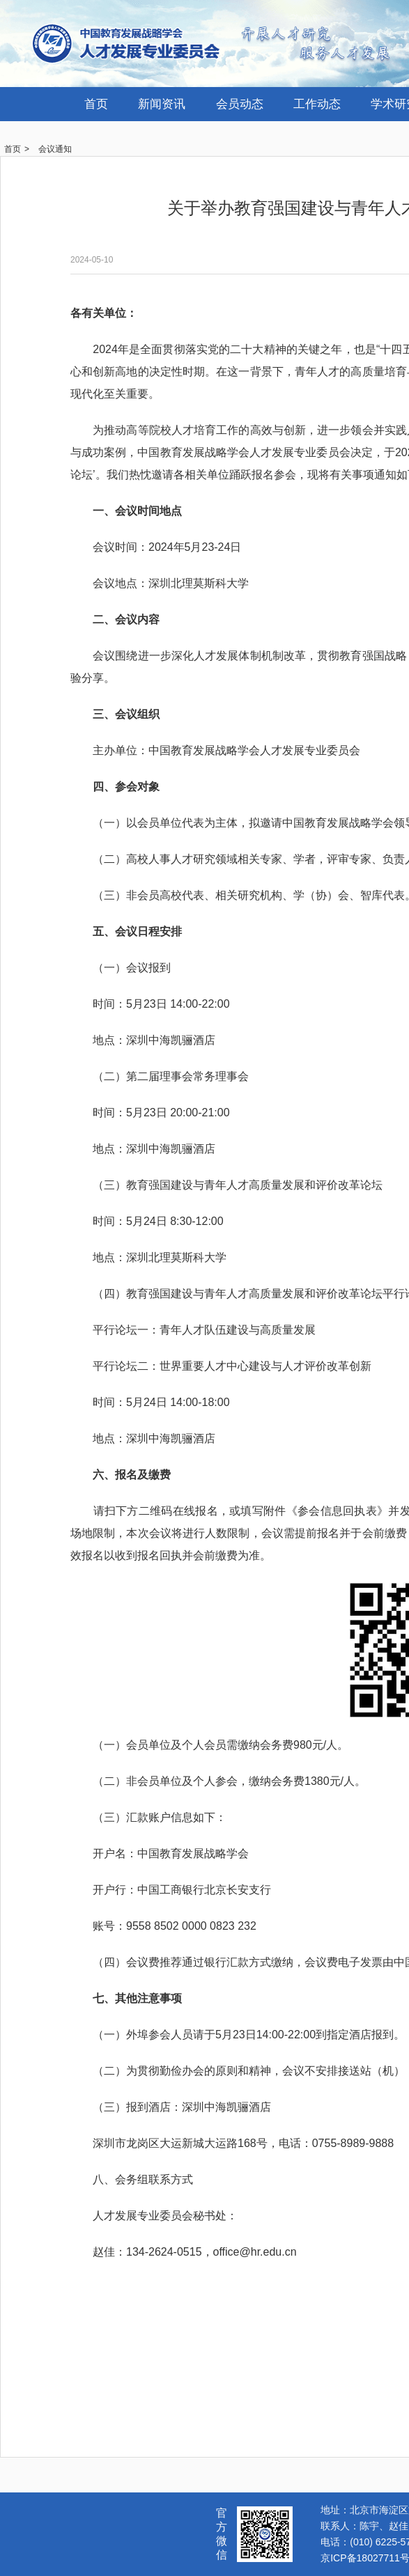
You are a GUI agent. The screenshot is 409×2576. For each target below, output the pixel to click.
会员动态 (239, 104)
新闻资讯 (161, 104)
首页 (96, 104)
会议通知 (55, 149)
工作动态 (317, 104)
